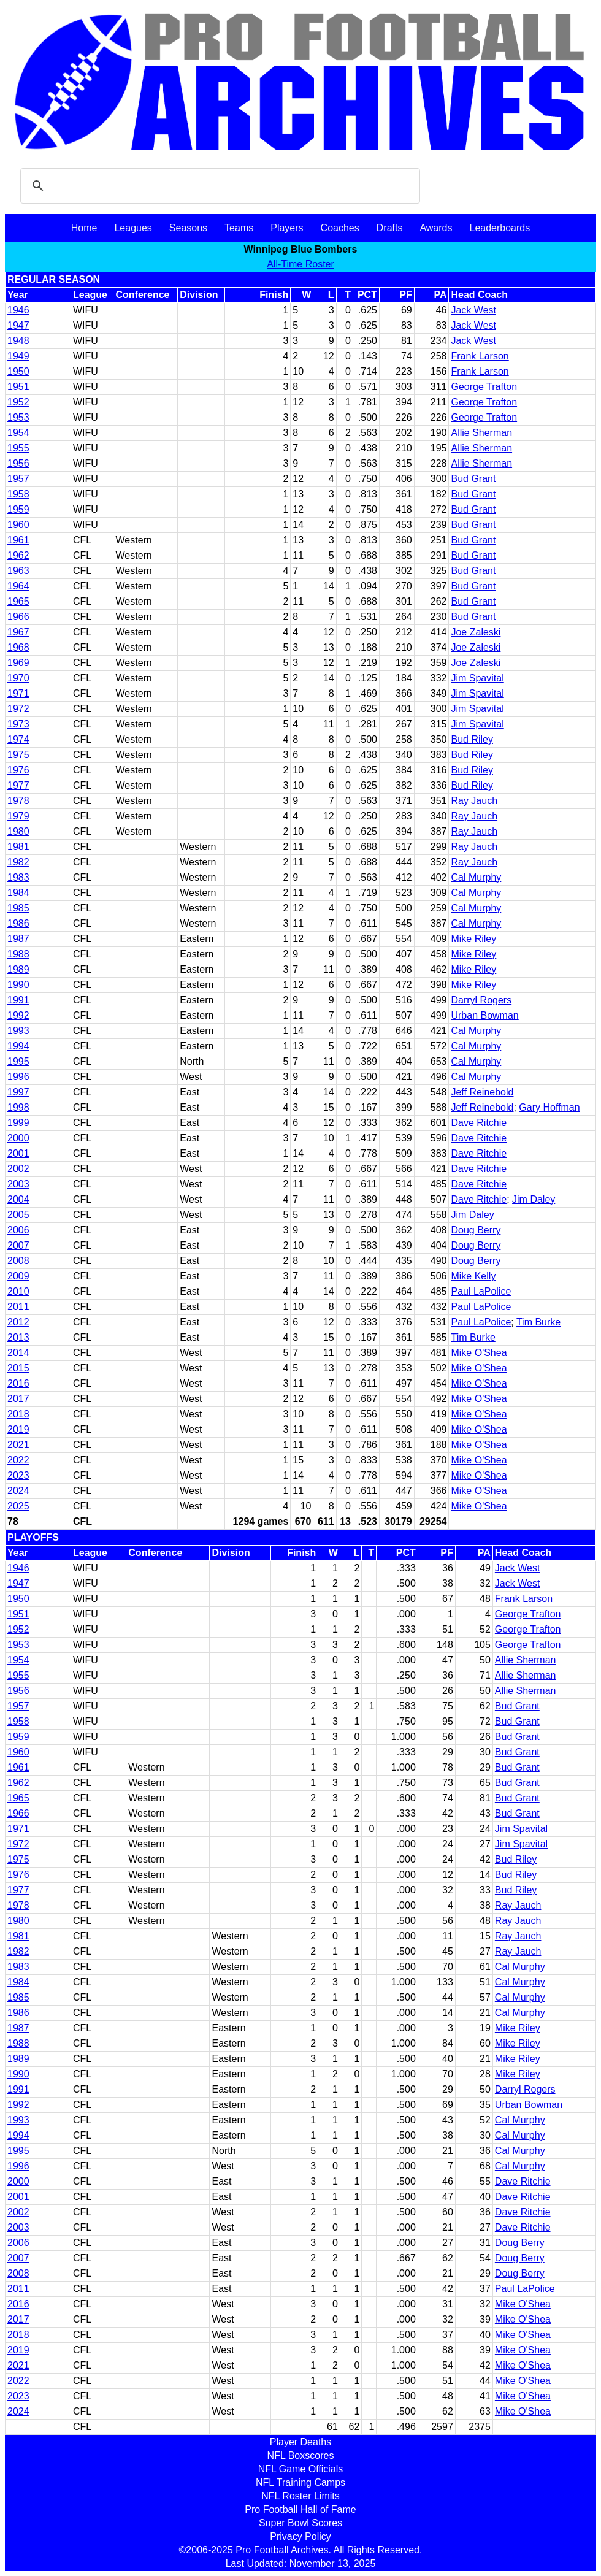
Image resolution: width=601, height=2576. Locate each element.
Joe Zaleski (475, 632)
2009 (18, 1276)
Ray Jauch (474, 800)
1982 (18, 862)
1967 (18, 632)
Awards (435, 228)
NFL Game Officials (300, 2469)
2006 (18, 1230)
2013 (18, 1337)
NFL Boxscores (300, 2455)
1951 (18, 386)
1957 (18, 478)
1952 (18, 402)
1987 (18, 938)
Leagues (132, 228)
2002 (18, 1168)
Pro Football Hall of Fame (300, 2509)
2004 (18, 1199)
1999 (18, 1122)
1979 (18, 816)
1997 (18, 1092)
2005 (18, 1214)
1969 (18, 662)
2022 (18, 1460)
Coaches (340, 228)
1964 (18, 586)
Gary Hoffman (549, 1107)
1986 (18, 923)
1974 (18, 739)
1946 (18, 310)
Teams (238, 228)
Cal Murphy (476, 877)
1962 (18, 555)
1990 (18, 984)
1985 (18, 908)
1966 (18, 616)
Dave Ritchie (479, 1122)
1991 (18, 1000)
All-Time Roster (300, 264)
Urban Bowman (484, 1015)
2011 (18, 1306)
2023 (18, 1475)
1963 (18, 570)
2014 (18, 1352)
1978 (18, 800)
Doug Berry (475, 1230)
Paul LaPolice (481, 1291)
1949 (18, 356)
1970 (18, 678)
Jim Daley (533, 1199)
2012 (18, 1322)
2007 (18, 1245)
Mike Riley (473, 938)
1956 (18, 463)
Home (84, 228)
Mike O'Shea (479, 1352)
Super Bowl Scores (300, 2523)
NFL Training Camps (300, 2482)
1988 (18, 954)
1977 (18, 785)
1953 (18, 417)
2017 (18, 1398)
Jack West (473, 310)
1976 (18, 770)
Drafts (390, 228)
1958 (18, 494)
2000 (18, 1138)
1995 (18, 1061)
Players (286, 228)
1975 (18, 754)
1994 (18, 1046)
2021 (18, 1444)
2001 (18, 1153)
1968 (18, 647)
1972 (18, 708)
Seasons (188, 228)
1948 (18, 340)
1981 (18, 846)
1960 (18, 524)
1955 (18, 448)
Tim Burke (538, 1322)
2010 (18, 1291)
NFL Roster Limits (300, 2496)
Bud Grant (473, 478)
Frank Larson (479, 356)
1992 (18, 1015)
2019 (18, 1429)
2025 (18, 1506)
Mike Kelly (473, 1276)
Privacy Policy (300, 2536)
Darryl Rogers (481, 1000)
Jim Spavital (477, 678)
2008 (18, 1260)
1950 (18, 371)
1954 (18, 432)
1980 (18, 831)
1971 (18, 693)
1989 (18, 969)
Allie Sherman (481, 432)
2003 (18, 1184)
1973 (18, 724)
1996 (18, 1076)
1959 (18, 509)
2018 (18, 1414)
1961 (18, 540)
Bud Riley (471, 739)
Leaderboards (499, 228)
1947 (18, 325)
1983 (18, 877)
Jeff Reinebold (482, 1092)
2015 (18, 1368)
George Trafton (484, 386)
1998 (18, 1107)
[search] (218, 185)
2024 (18, 1490)
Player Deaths (301, 2442)
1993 (18, 1030)
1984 (18, 892)
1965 (18, 601)
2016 (18, 1383)
